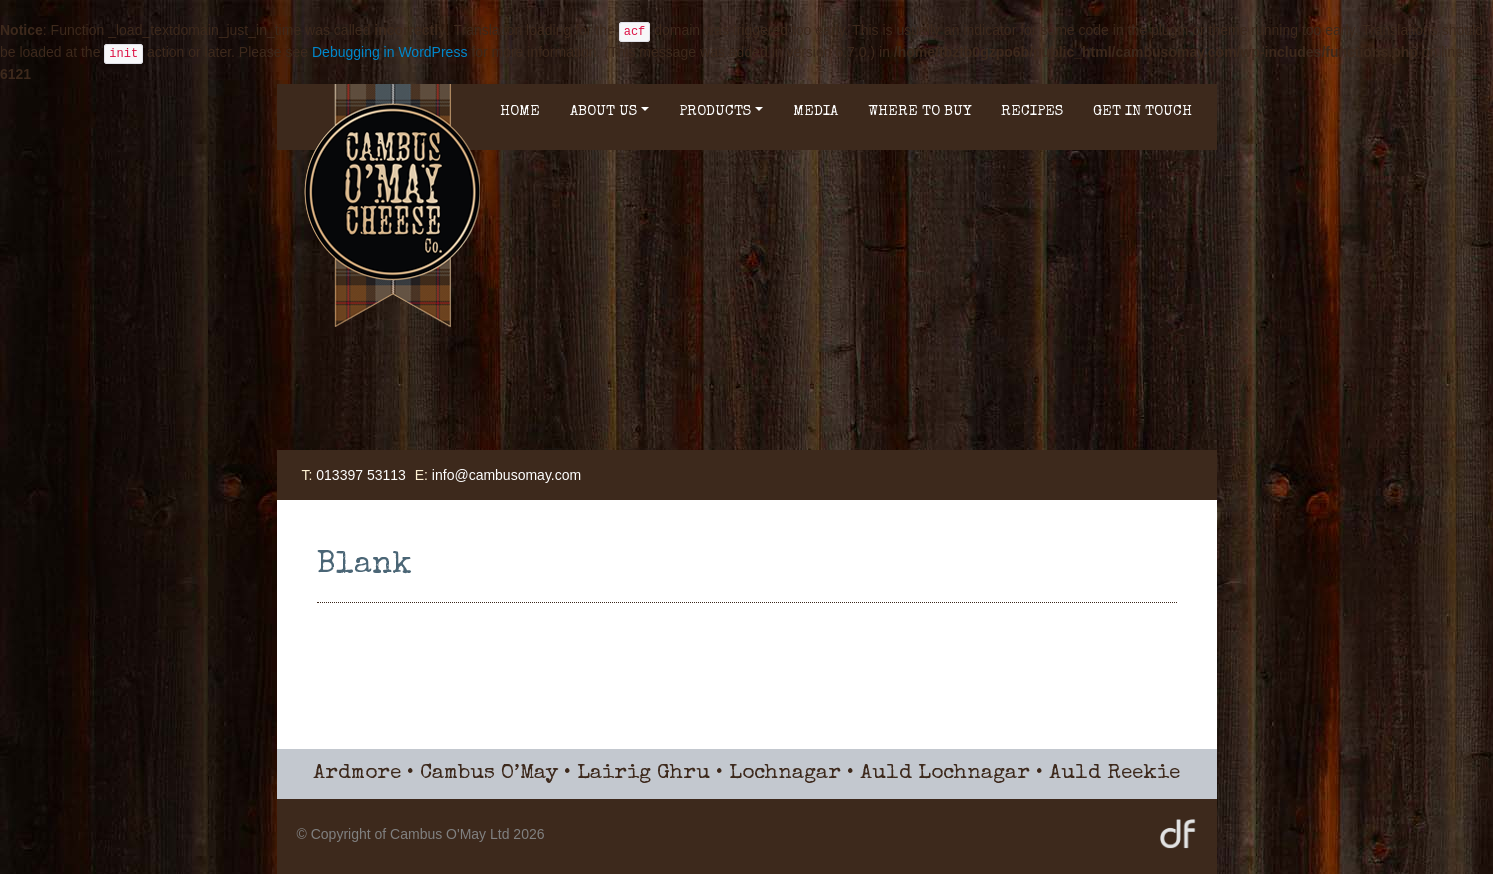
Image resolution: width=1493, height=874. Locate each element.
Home (520, 111)
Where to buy (919, 111)
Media (815, 111)
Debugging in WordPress (389, 52)
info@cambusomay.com (506, 475)
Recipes (1032, 111)
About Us (609, 111)
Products (721, 111)
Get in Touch (1142, 111)
